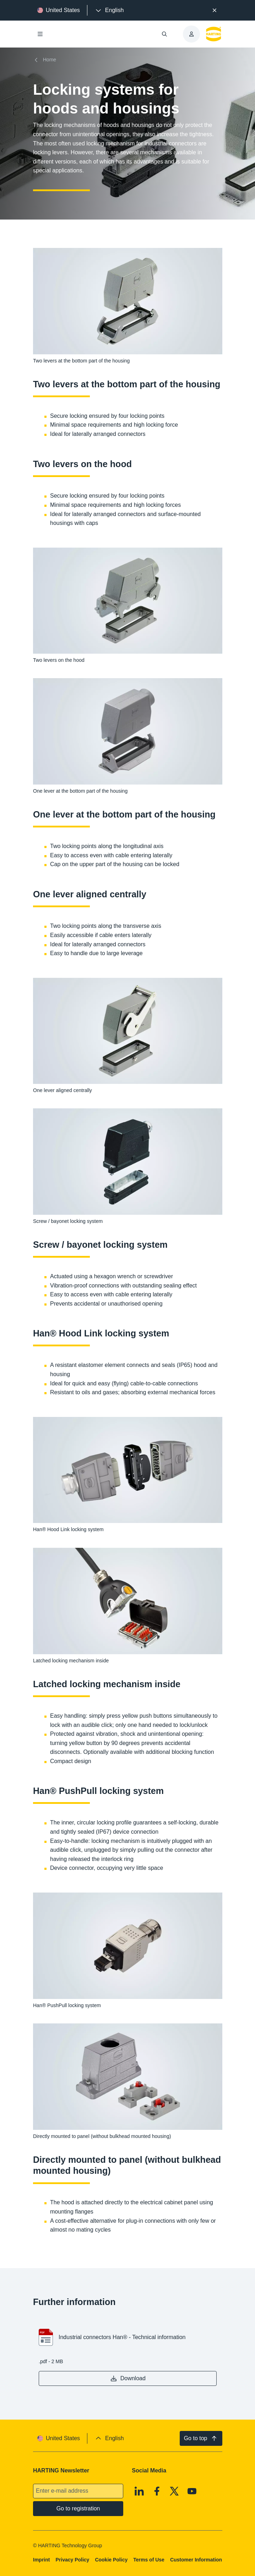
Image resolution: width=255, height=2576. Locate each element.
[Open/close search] (164, 34)
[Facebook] (157, 2491)
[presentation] (109, 10)
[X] (174, 2491)
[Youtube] (192, 2491)
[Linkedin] (139, 2491)
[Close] (214, 10)
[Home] (46, 59)
